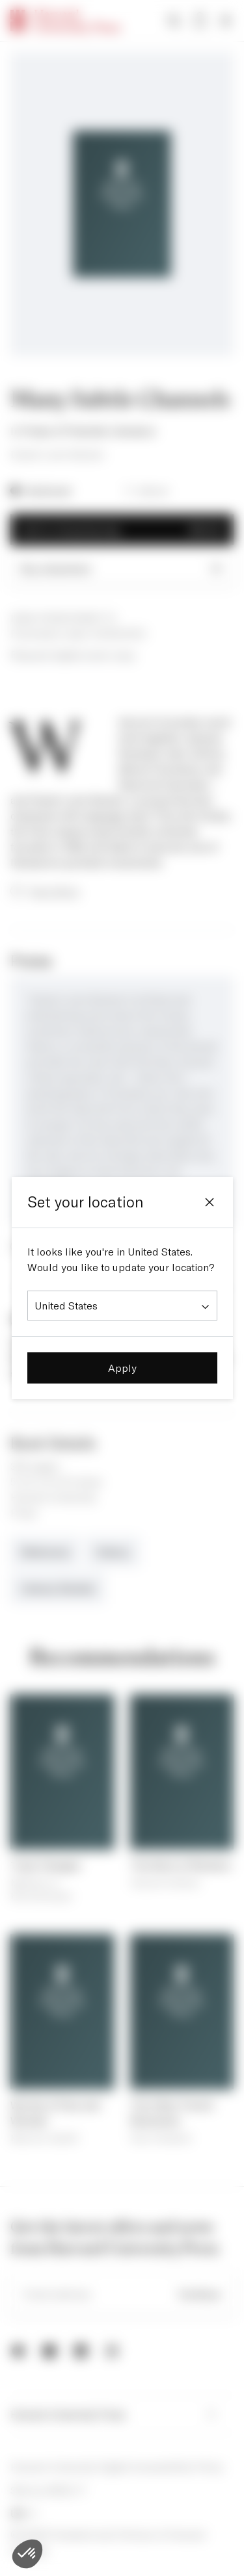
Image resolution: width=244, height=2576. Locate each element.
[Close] (209, 1202)
